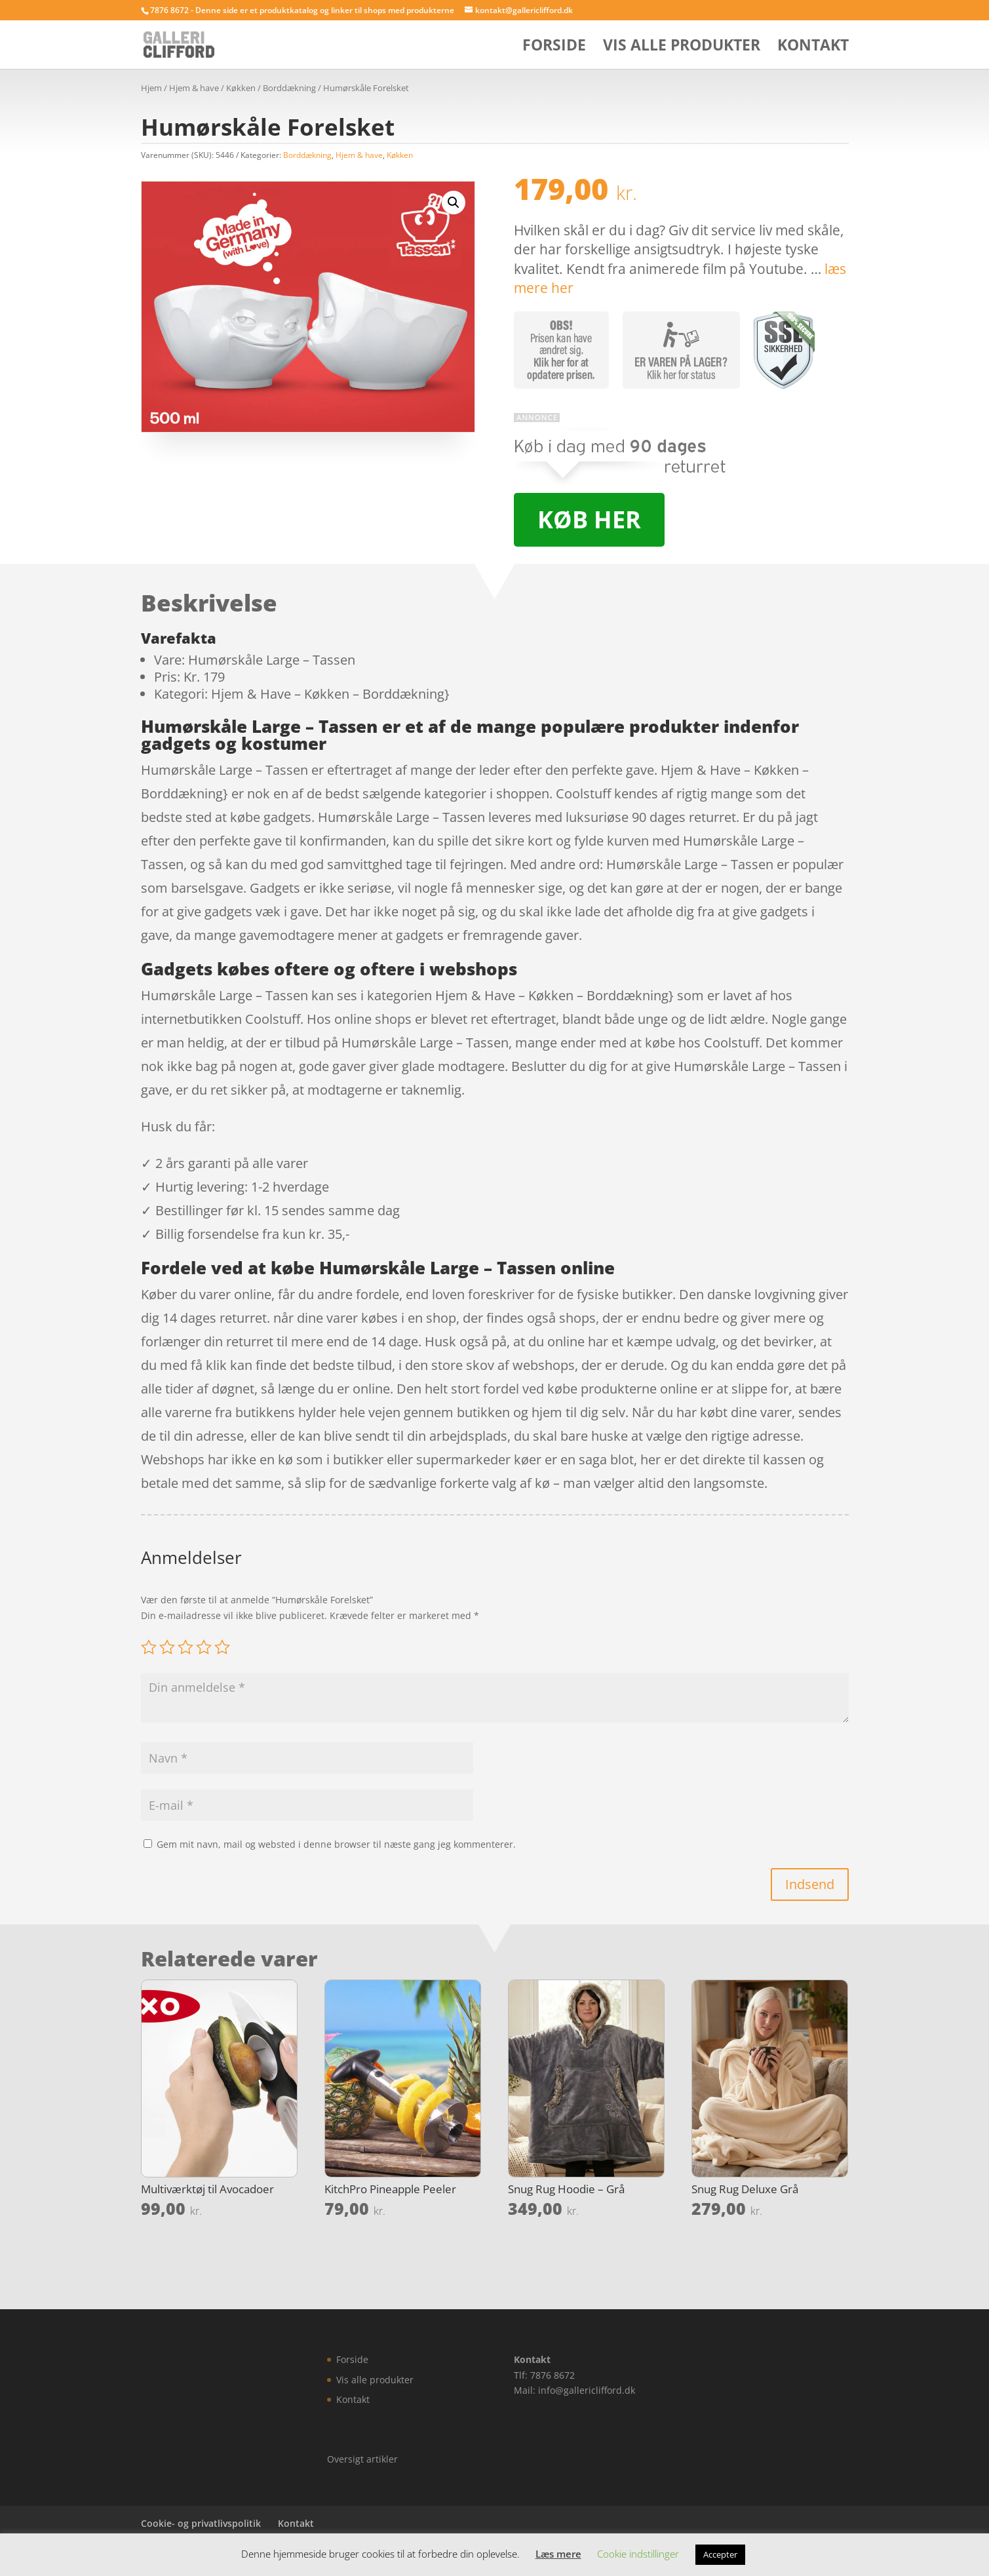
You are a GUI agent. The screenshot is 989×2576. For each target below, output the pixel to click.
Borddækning (289, 88)
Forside (554, 47)
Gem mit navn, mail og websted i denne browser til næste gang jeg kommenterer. (336, 1844)
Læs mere (558, 2553)
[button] (453, 202)
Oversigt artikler (362, 2459)
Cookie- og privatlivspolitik (201, 2523)
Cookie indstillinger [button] (638, 2553)
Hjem (151, 88)
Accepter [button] (720, 2554)
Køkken (241, 88)
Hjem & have (194, 88)
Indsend (809, 1884)
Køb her (589, 519)
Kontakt (813, 47)
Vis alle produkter (681, 47)
